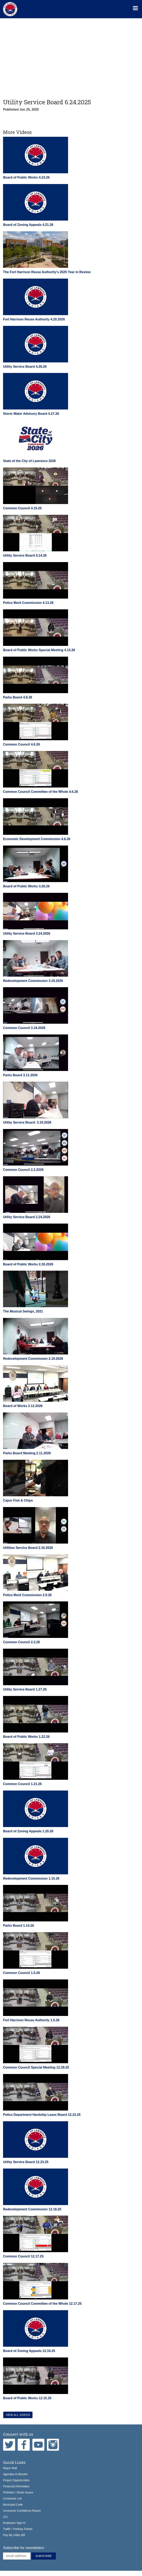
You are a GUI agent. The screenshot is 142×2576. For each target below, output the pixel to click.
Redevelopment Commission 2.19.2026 (33, 1358)
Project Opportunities (16, 2480)
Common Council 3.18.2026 (24, 1028)
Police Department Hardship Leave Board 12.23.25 (41, 2114)
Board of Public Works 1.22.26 (26, 1736)
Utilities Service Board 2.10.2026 (28, 1547)
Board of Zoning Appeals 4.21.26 (28, 224)
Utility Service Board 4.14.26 (25, 555)
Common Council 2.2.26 (21, 1642)
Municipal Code (13, 2504)
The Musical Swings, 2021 (23, 1311)
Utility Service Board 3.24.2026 (26, 933)
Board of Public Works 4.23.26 (26, 177)
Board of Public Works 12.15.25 (27, 2398)
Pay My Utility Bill (14, 2535)
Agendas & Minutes (15, 2474)
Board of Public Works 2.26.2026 (28, 1264)
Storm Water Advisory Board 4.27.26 (31, 413)
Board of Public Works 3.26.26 (26, 886)
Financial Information (16, 2486)
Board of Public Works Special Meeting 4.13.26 (39, 650)
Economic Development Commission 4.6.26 (36, 839)
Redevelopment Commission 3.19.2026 (33, 981)
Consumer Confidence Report (22, 2510)
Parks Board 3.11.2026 (20, 1075)
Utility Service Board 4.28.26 (25, 366)
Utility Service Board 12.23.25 (25, 2162)
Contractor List (12, 2498)
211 (5, 2516)
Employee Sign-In (14, 2522)
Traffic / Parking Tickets (18, 2529)
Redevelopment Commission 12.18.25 (32, 2209)
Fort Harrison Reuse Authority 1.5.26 (31, 2020)
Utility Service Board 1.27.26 (25, 1689)
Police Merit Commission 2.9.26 (27, 1595)
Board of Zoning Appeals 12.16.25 (29, 2351)
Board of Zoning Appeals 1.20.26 (28, 1831)
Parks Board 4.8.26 (17, 697)
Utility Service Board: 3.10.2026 (27, 1122)
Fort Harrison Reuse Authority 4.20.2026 (34, 319)
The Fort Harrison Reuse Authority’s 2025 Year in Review (47, 272)
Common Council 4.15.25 (22, 508)
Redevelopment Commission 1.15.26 (31, 1878)
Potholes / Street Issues (18, 2492)
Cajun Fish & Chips (18, 1500)
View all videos (18, 2415)
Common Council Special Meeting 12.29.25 (36, 2067)
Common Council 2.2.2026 (23, 1169)
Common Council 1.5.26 (21, 1973)
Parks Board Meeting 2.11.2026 (27, 1453)
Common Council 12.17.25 (23, 2256)
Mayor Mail (10, 2468)
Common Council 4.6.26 (21, 744)
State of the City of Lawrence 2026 (29, 461)
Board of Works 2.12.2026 (22, 1406)
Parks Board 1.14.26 (18, 1925)
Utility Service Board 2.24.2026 (26, 1217)
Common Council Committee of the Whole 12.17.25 (42, 2303)
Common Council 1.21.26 (22, 1784)
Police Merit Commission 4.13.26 (28, 602)
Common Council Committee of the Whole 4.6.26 (40, 791)
